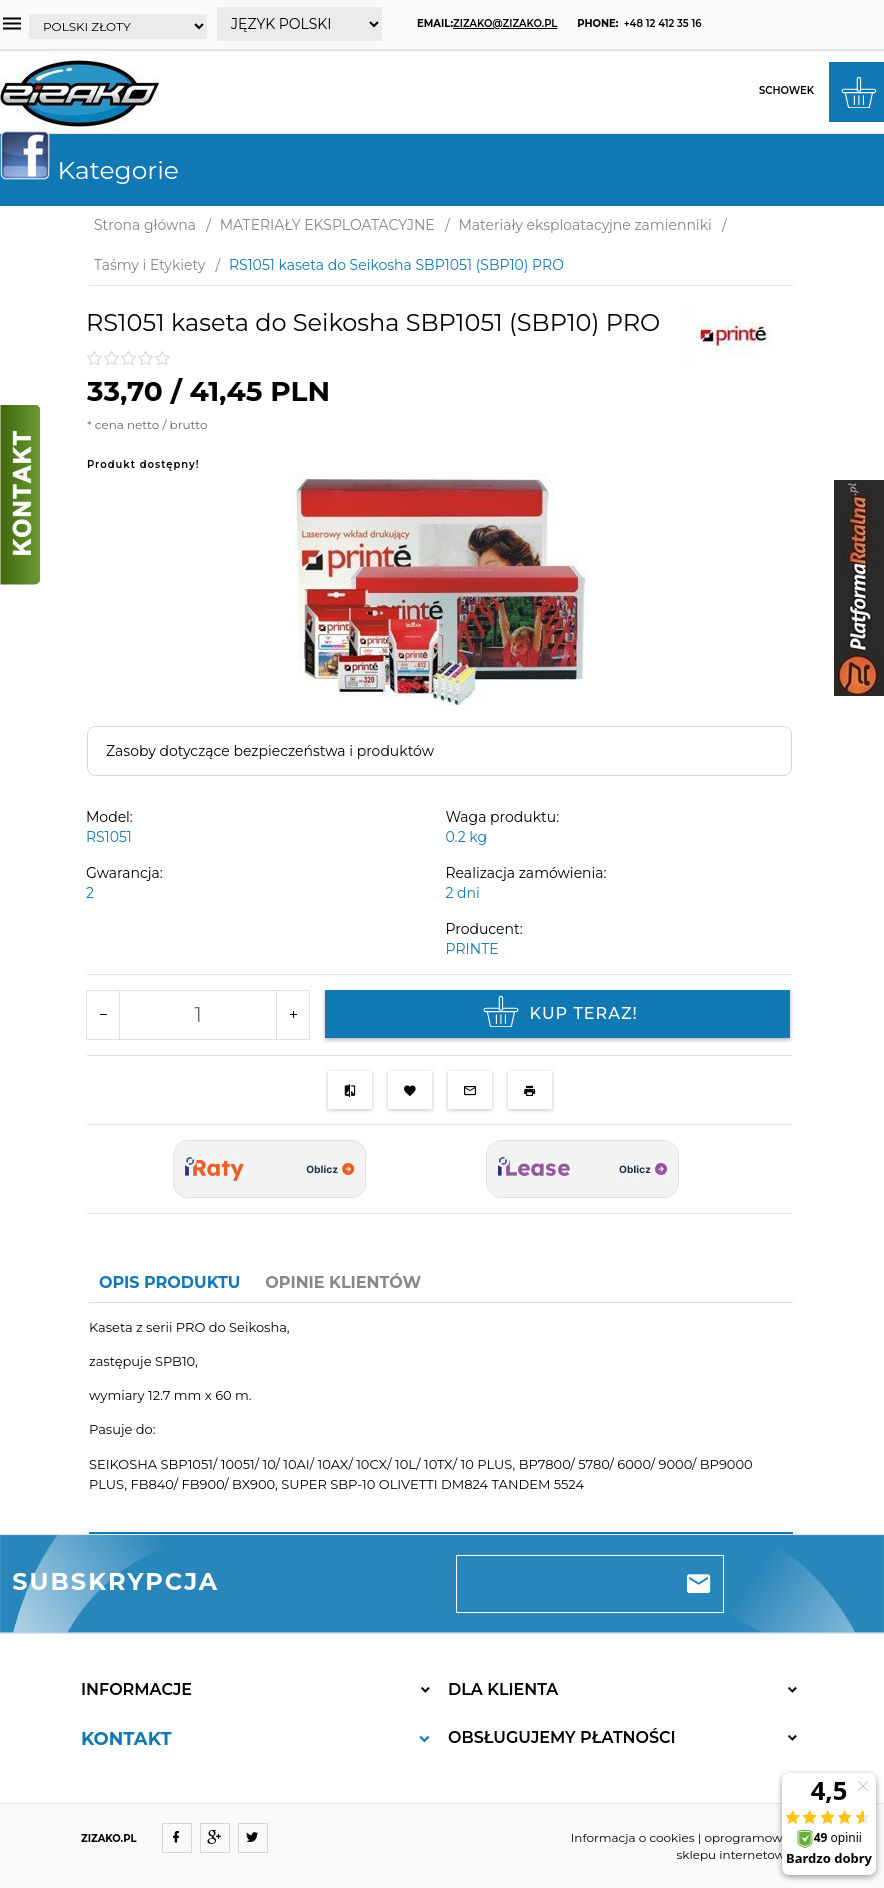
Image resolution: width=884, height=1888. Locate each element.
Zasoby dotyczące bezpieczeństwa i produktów (270, 751)
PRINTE (472, 949)
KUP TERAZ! (558, 1014)
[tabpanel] (441, 1418)
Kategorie (97, 170)
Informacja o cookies (633, 1837)
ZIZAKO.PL (109, 1838)
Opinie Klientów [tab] (343, 1282)
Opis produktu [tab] (169, 1282)
